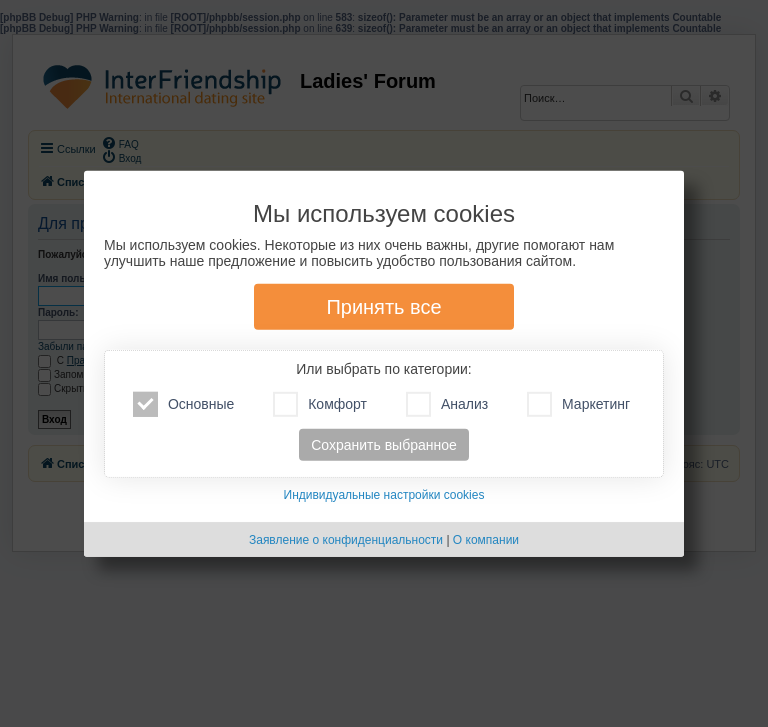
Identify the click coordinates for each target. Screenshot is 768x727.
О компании (486, 540)
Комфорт (320, 404)
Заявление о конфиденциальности (346, 540)
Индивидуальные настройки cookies (384, 495)
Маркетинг (578, 404)
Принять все (383, 307)
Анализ (447, 404)
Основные (183, 404)
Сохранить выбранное (384, 445)
